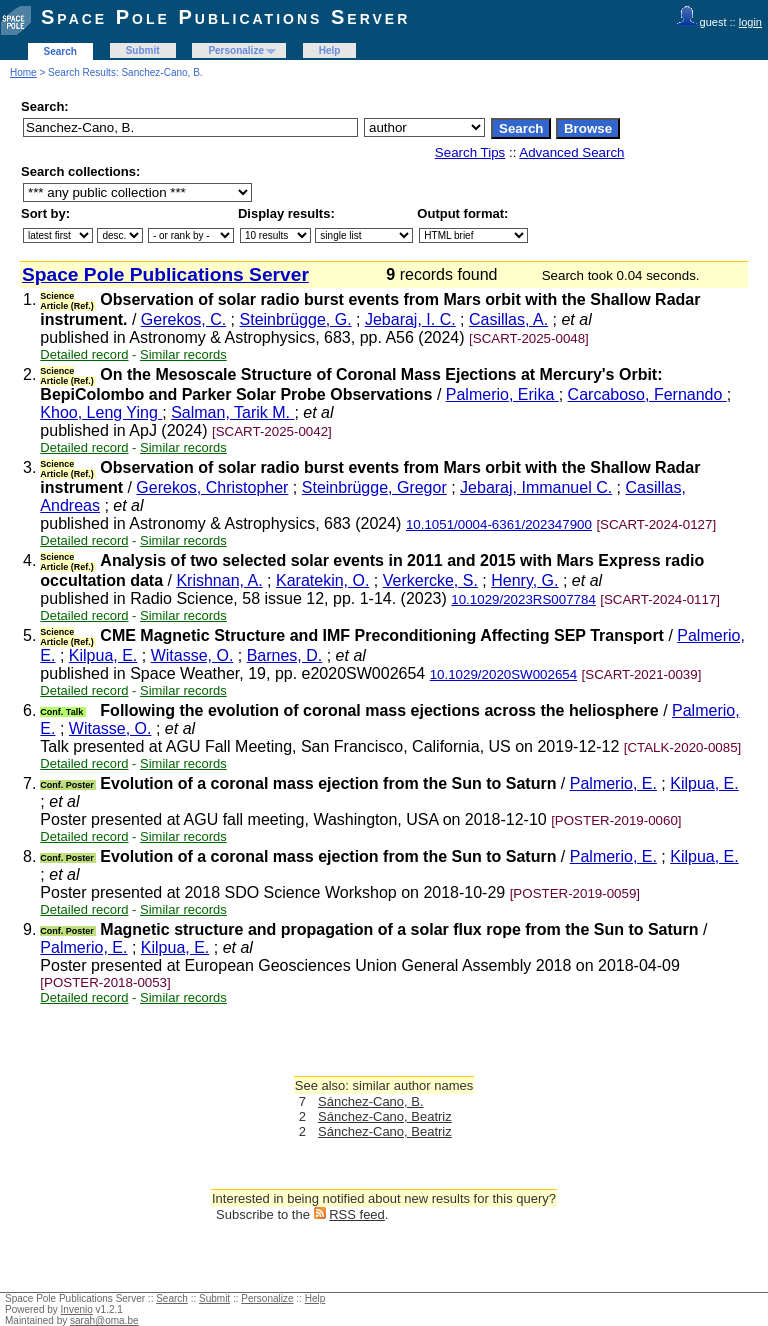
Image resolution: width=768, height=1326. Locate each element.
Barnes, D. (285, 655)
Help (330, 50)
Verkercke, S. (430, 580)
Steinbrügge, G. (296, 319)
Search (60, 51)
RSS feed (357, 1214)
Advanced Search (571, 152)
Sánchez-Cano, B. (371, 1101)
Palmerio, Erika (502, 394)
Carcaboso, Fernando (647, 394)
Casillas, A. (508, 319)
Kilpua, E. (103, 655)
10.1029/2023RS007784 (523, 599)
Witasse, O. (192, 655)
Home (23, 72)
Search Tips (470, 152)
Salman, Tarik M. (232, 412)
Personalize (236, 50)
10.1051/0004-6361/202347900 (499, 524)
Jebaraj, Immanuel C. (536, 487)
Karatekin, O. (322, 580)
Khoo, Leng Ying (101, 412)
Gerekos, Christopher (212, 487)
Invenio (77, 1309)
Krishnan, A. (219, 580)
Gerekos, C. (183, 319)
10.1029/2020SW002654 (503, 674)
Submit (143, 50)
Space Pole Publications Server (225, 17)
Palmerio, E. (613, 783)
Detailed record (84, 354)
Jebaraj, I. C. (410, 319)
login (750, 22)
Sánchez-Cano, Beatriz (385, 1116)
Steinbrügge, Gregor (374, 487)
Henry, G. (524, 580)
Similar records (183, 354)
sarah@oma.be (104, 1320)
